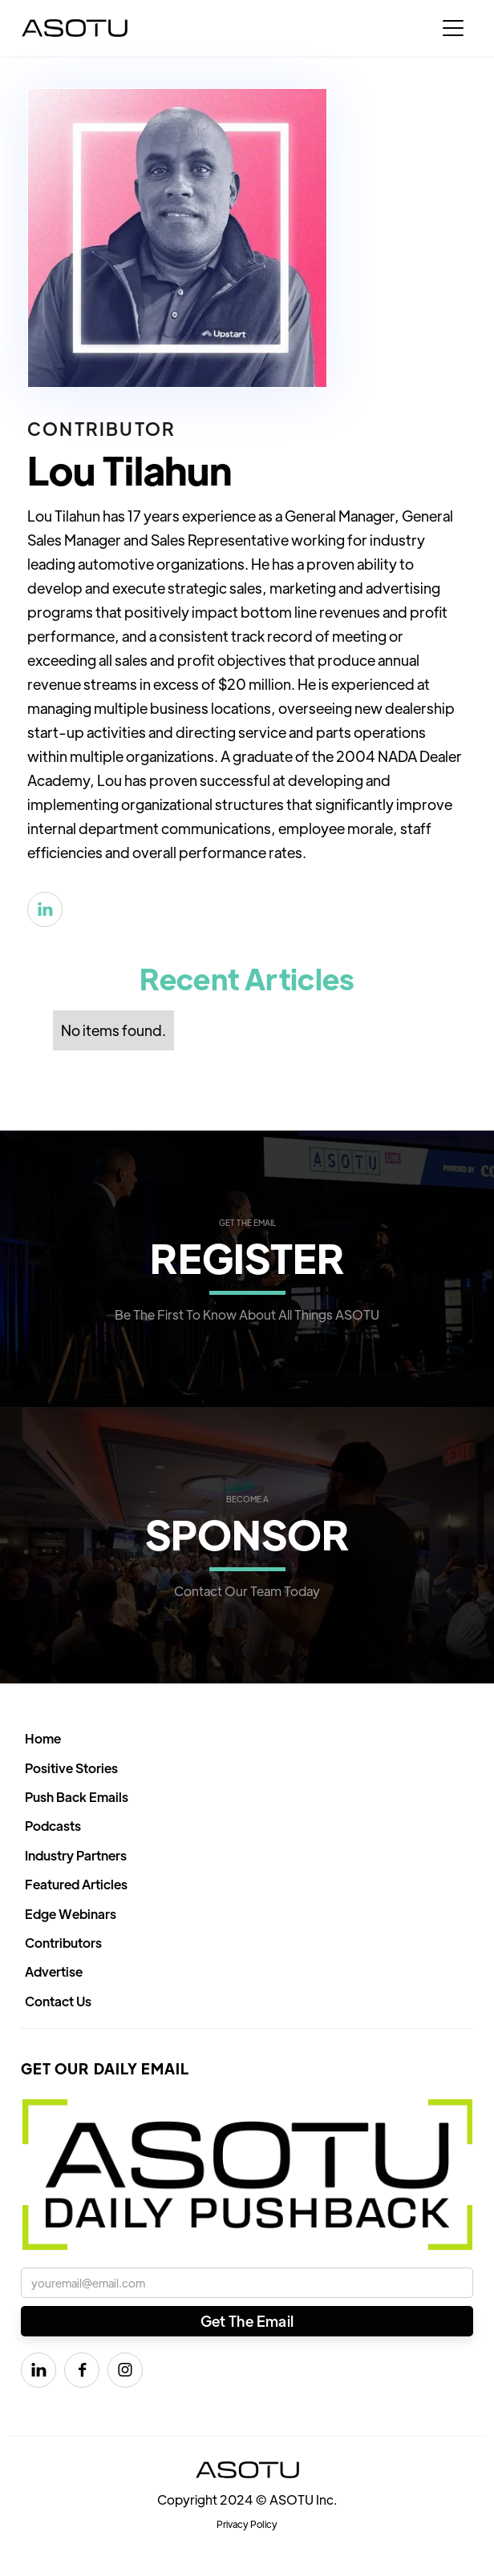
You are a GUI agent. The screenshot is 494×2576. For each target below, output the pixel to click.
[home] (74, 28)
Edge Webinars (70, 1913)
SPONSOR (247, 1533)
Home (43, 1738)
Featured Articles (76, 1884)
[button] (453, 28)
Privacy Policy (247, 2524)
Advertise (54, 1971)
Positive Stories (71, 1768)
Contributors (63, 1942)
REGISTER (247, 1257)
